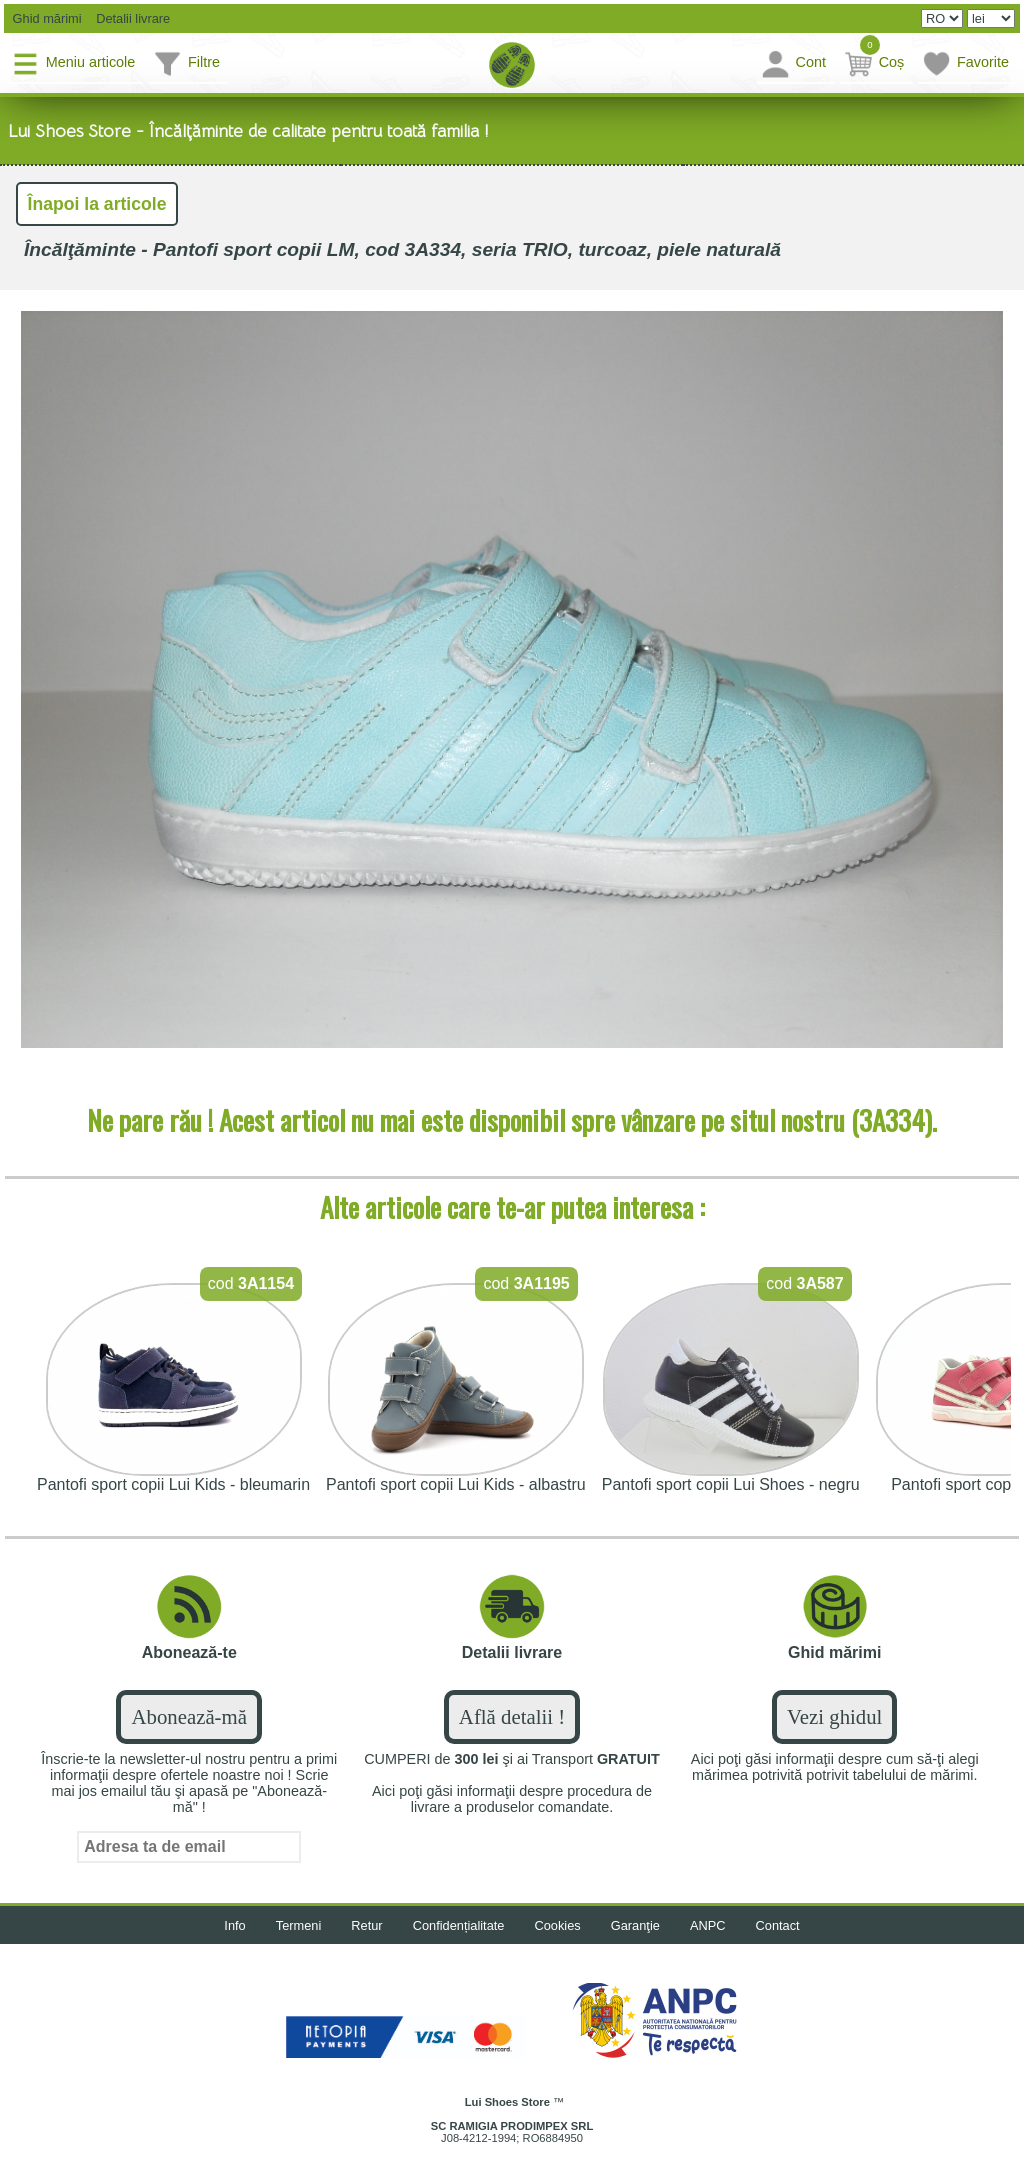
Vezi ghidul (834, 1716)
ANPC (708, 1925)
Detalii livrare (128, 18)
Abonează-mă (188, 1716)
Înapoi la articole (97, 204)
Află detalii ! (512, 1716)
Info (234, 1925)
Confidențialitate (459, 1925)
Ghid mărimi (45, 18)
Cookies (558, 1925)
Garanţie (635, 1925)
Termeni (299, 1925)
